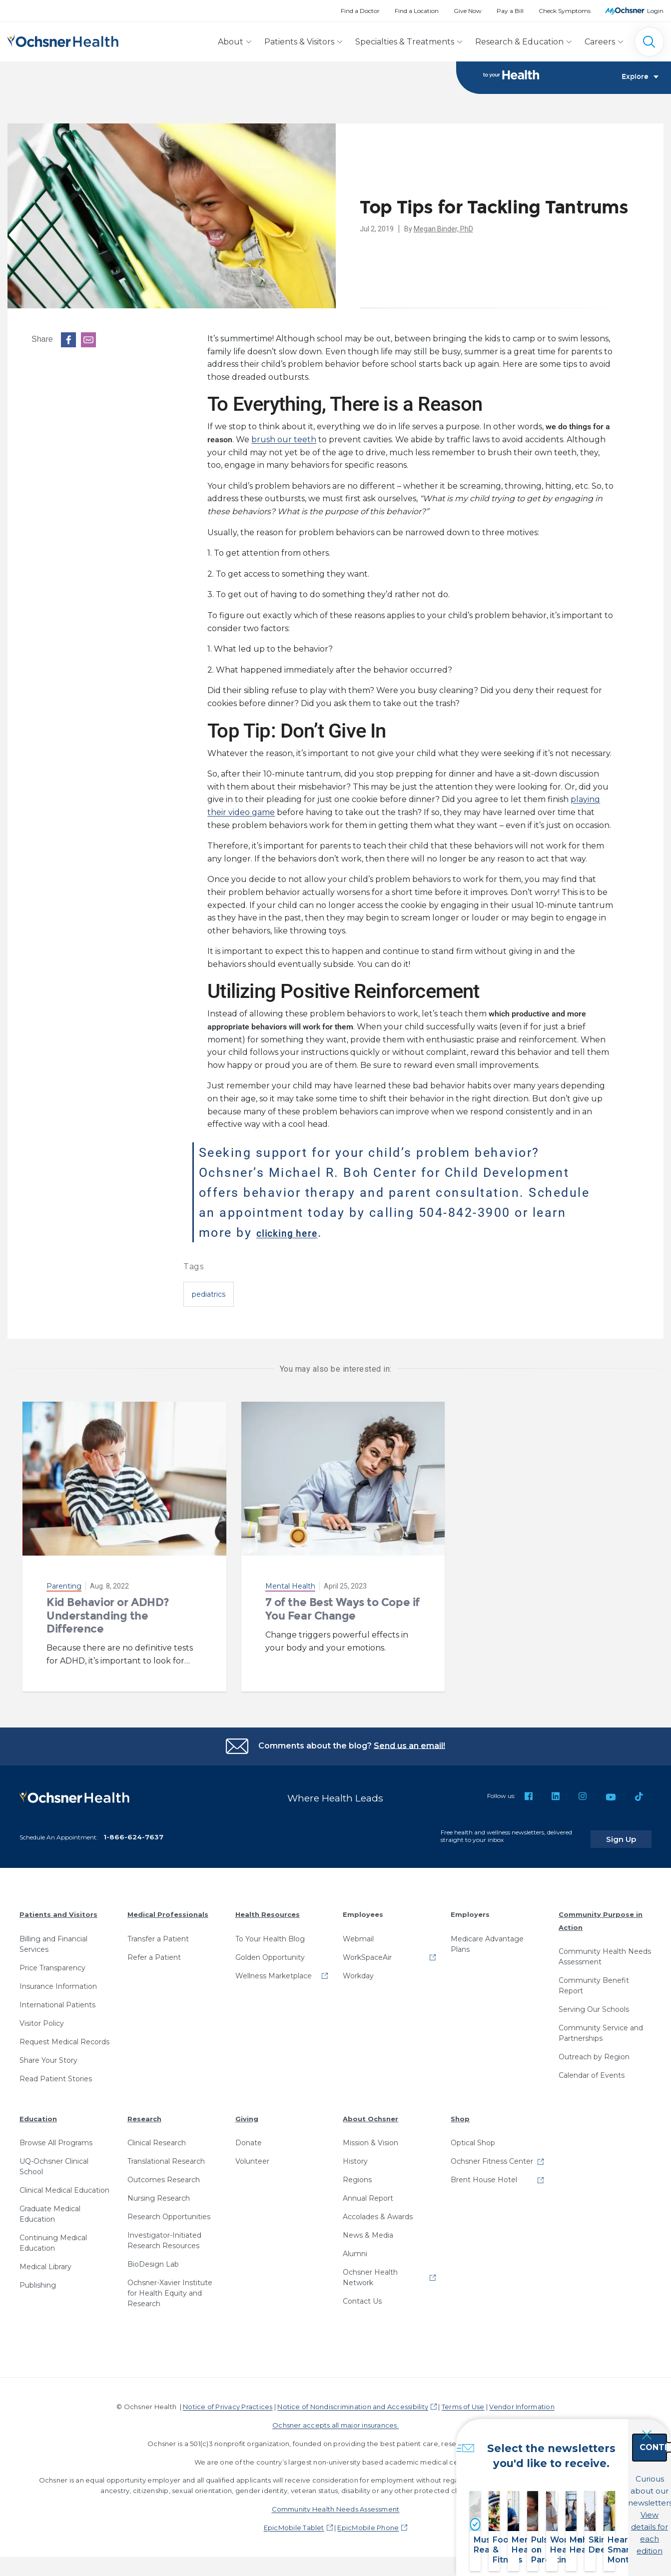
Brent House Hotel (484, 2173)
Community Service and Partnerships (601, 2027)
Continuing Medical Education (53, 2237)
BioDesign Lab (153, 2258)
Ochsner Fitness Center (492, 2155)
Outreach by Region (594, 2050)
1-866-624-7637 (133, 1831)
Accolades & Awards (378, 2210)
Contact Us (362, 2295)
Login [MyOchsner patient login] (655, 10)
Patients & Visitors (299, 41)
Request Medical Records (64, 2035)
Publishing (37, 2279)
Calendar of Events (592, 2069)
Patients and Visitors (58, 1908)
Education (38, 2112)
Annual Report (368, 2192)
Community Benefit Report (594, 1979)
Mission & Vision (370, 2136)
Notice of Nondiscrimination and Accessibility (352, 2401)
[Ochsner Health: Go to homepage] (62, 39)
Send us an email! (409, 1745)
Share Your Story (48, 2053)
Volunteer (252, 2155)
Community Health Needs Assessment (605, 1950)
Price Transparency (52, 1961)
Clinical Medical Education (64, 2184)
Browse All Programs (55, 2136)
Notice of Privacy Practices (227, 2401)
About (230, 41)
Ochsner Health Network (370, 2271)
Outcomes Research (163, 2173)
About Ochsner (370, 2112)
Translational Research (166, 2155)
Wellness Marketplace (273, 1969)
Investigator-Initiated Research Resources (164, 2234)
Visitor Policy (41, 2016)
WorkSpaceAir (367, 1950)
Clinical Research (156, 2136)
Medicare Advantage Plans (487, 1937)
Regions (357, 2173)
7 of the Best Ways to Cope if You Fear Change (342, 1609)
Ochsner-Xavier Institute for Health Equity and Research (169, 2287)
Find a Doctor (360, 10)
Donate (248, 2136)
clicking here (299, 1232)
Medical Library (45, 2260)
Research (144, 2112)
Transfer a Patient (158, 1932)
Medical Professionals (167, 1908)
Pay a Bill (510, 10)
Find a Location (417, 10)
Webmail (358, 1932)
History (355, 2155)
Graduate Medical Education (49, 2208)
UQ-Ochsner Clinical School (53, 2160)
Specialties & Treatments (404, 41)
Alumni (355, 2247)
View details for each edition (604, 2520)
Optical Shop (473, 2136)
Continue (604, 2476)
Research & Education (519, 41)
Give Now (468, 10)
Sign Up (633, 1833)
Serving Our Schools (594, 2003)
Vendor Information (521, 2401)
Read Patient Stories (55, 2072)
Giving (246, 2112)
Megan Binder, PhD (443, 229)
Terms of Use (463, 2401)
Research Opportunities (168, 2210)
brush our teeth (283, 440)
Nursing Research (158, 2192)
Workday (358, 1969)
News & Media (368, 2229)
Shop (460, 2112)
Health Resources (267, 1908)
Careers (600, 41)
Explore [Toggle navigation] (640, 78)
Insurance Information (58, 1979)
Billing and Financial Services (53, 1937)
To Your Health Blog (270, 1932)
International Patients (57, 1998)
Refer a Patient (154, 1950)
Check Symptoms (565, 10)
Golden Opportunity (270, 1950)
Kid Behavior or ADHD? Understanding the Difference (107, 1616)
